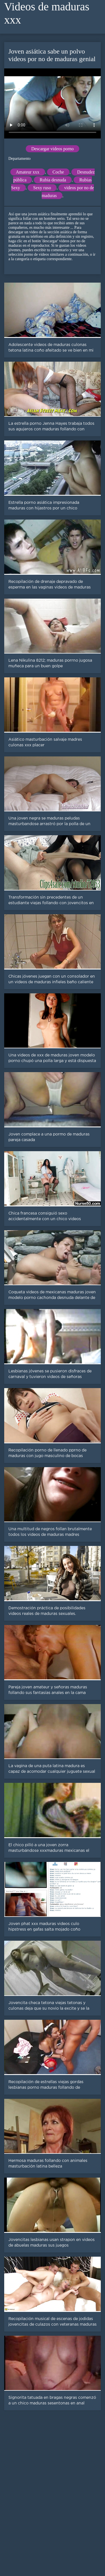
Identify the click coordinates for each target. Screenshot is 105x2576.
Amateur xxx (27, 172)
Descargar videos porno (52, 148)
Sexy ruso (42, 187)
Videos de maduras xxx (46, 13)
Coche (58, 172)
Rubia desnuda (52, 179)
